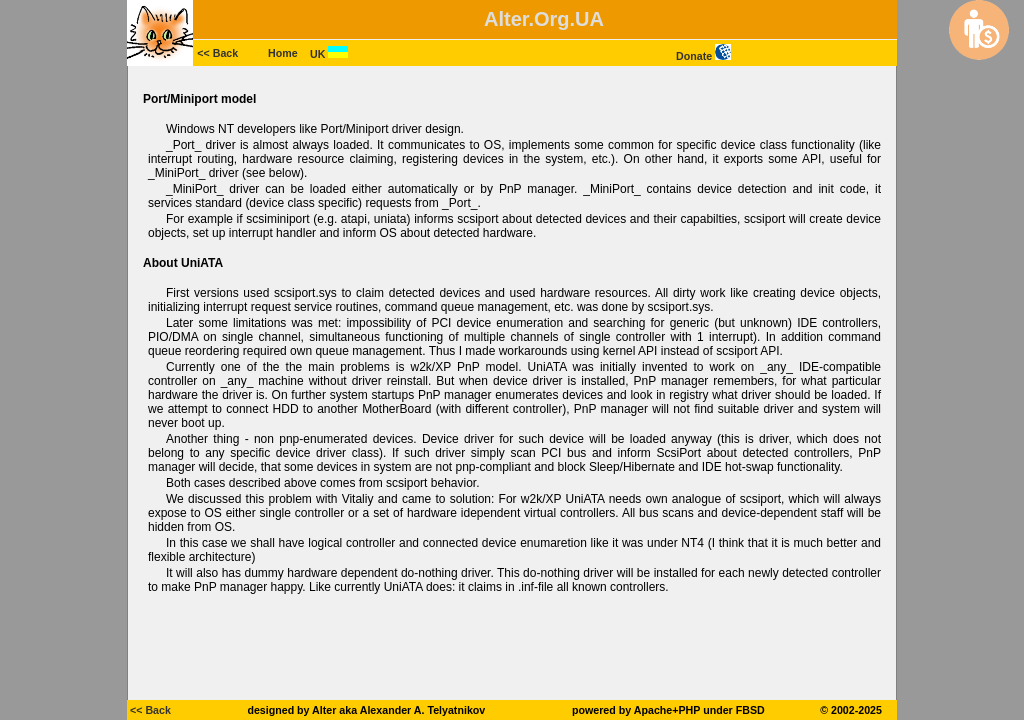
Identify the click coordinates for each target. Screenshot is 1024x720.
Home (283, 53)
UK (329, 54)
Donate (703, 56)
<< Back (217, 53)
